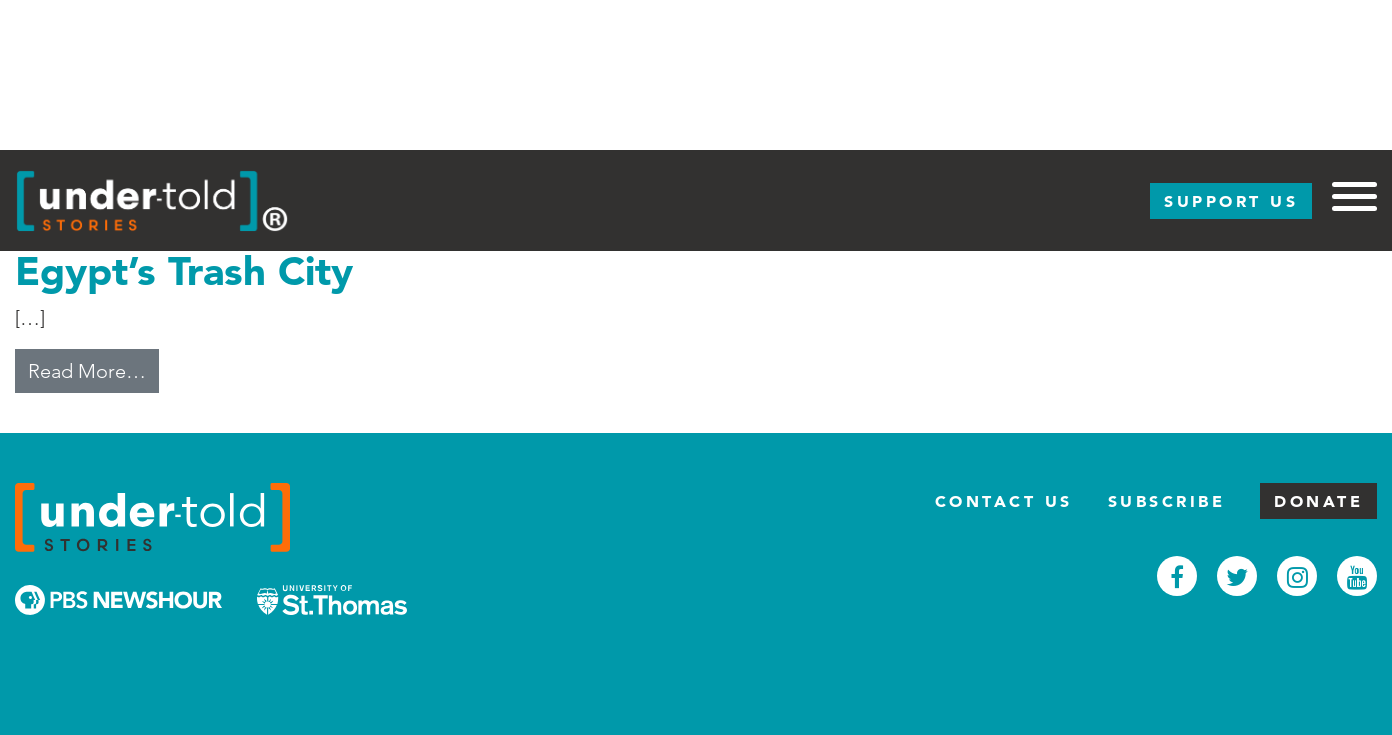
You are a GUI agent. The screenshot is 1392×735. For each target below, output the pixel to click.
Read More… (93, 369)
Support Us (1231, 201)
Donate (1318, 501)
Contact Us (1004, 501)
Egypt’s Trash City (184, 270)
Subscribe (1167, 501)
